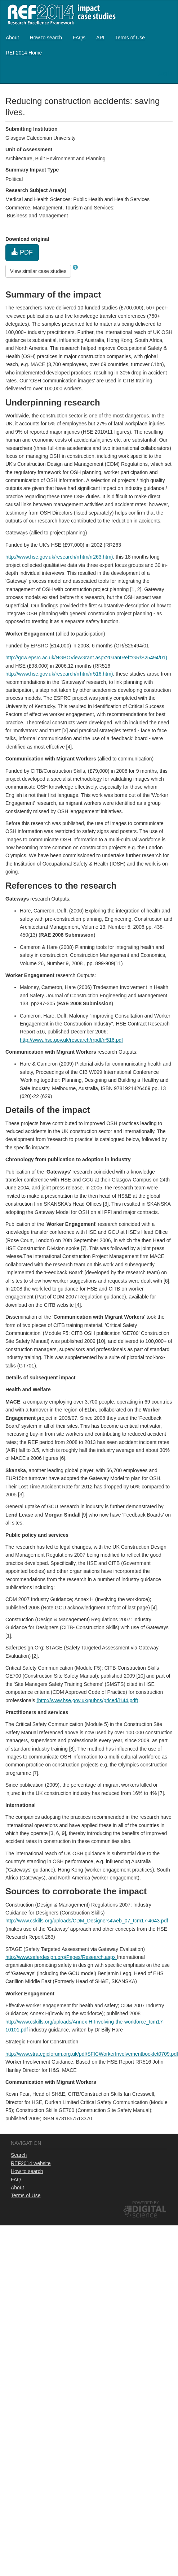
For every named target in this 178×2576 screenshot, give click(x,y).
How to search (46, 37)
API (100, 37)
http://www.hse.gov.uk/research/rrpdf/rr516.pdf (71, 1040)
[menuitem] (12, 37)
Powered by (145, 2202)
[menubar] (89, 45)
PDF (22, 252)
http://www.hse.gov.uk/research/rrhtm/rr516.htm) (59, 674)
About (12, 37)
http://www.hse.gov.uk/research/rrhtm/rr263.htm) (59, 557)
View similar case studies (38, 271)
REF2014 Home (24, 53)
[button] (75, 267)
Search (19, 2155)
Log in (165, 73)
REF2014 (60, 14)
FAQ (16, 2179)
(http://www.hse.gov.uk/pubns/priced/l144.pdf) (87, 1700)
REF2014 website (31, 2163)
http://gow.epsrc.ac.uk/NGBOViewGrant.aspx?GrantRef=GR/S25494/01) (86, 657)
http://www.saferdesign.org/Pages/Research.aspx (61, 1957)
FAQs (79, 37)
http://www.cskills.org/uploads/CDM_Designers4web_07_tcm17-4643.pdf (86, 1921)
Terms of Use (130, 37)
